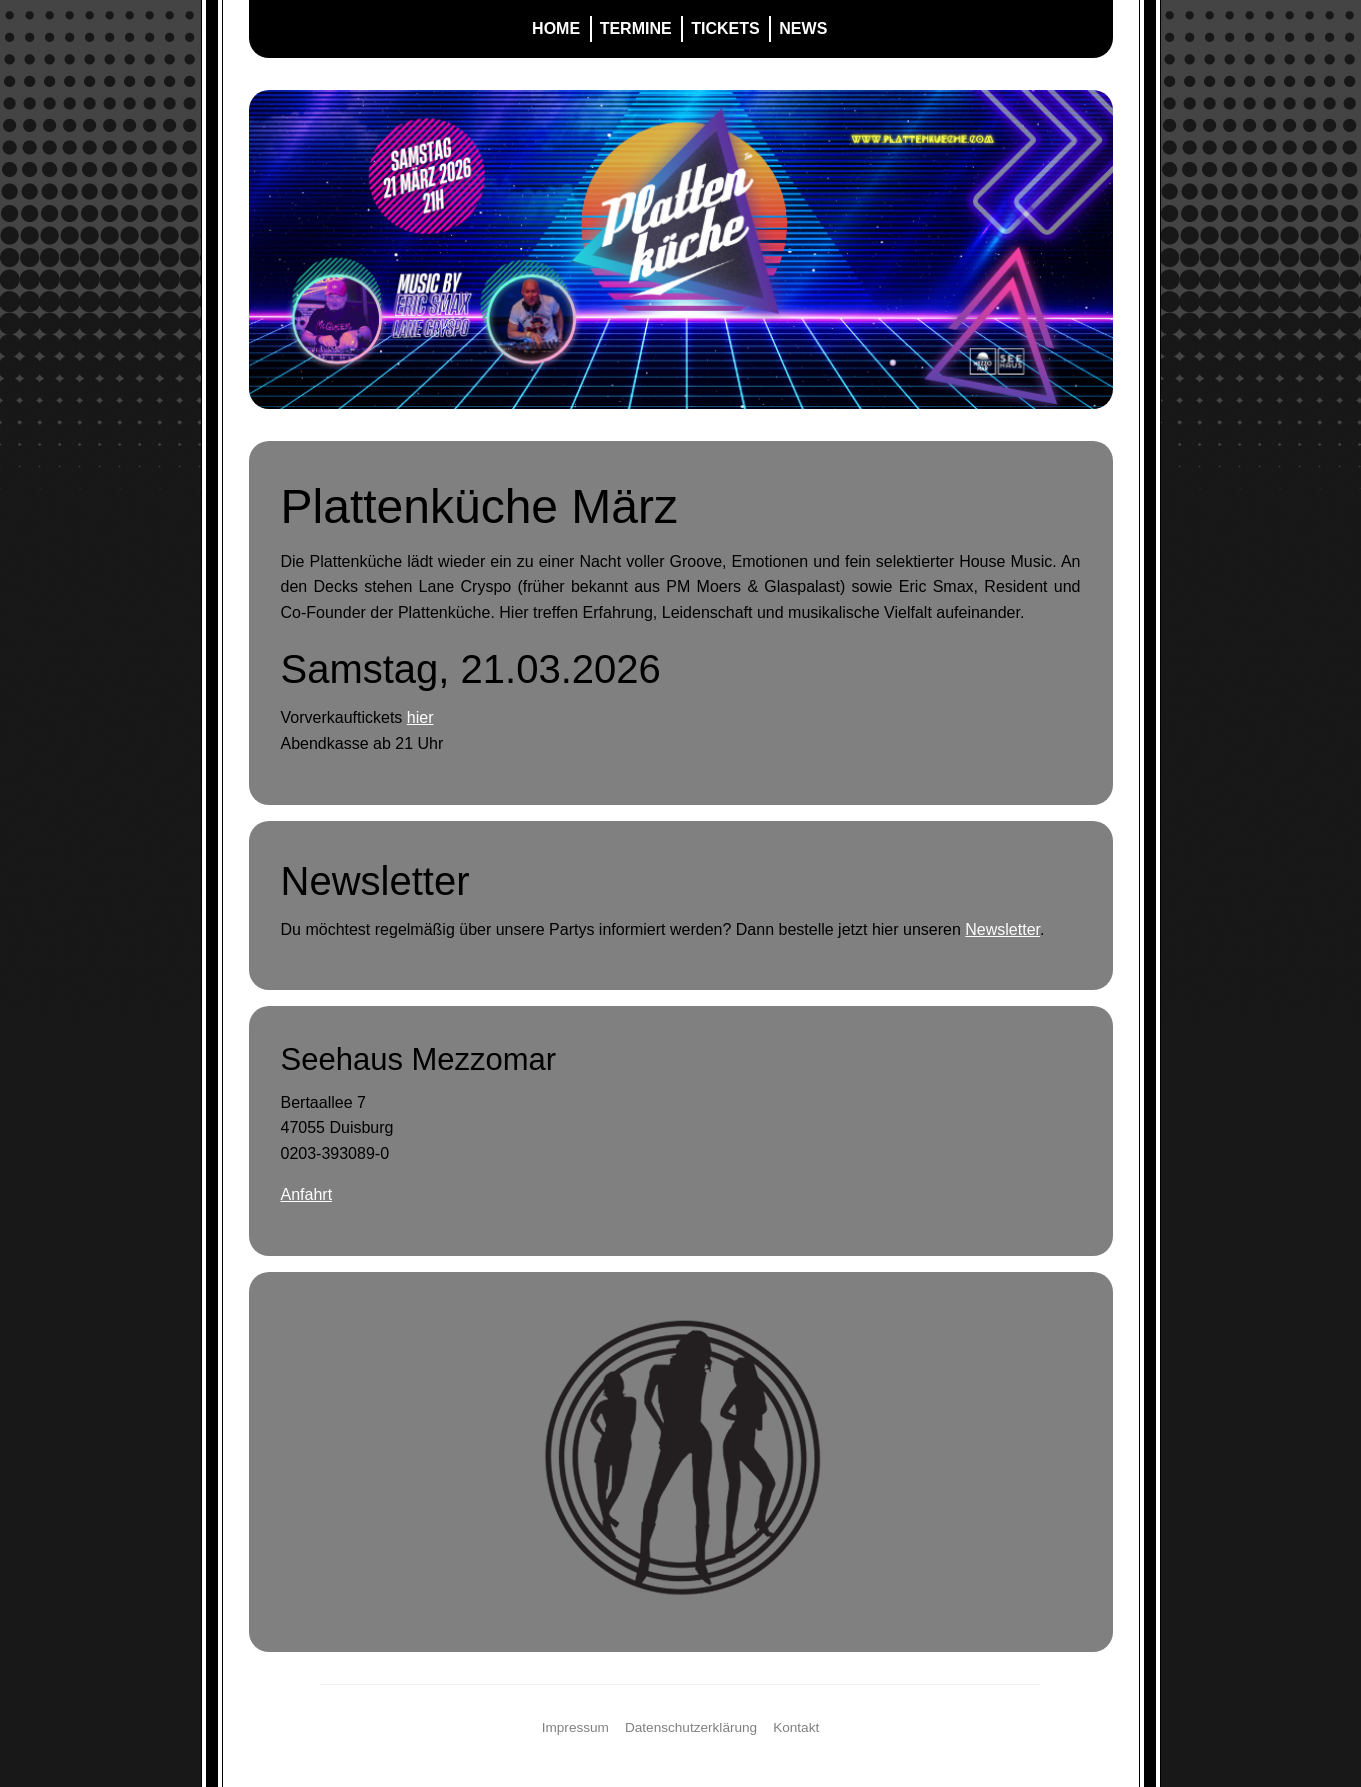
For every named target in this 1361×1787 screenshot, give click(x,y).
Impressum (575, 1727)
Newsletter (1002, 929)
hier (420, 717)
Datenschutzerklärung (691, 1727)
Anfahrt (307, 1194)
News (803, 28)
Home (556, 28)
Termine (636, 28)
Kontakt (796, 1727)
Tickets (725, 28)
